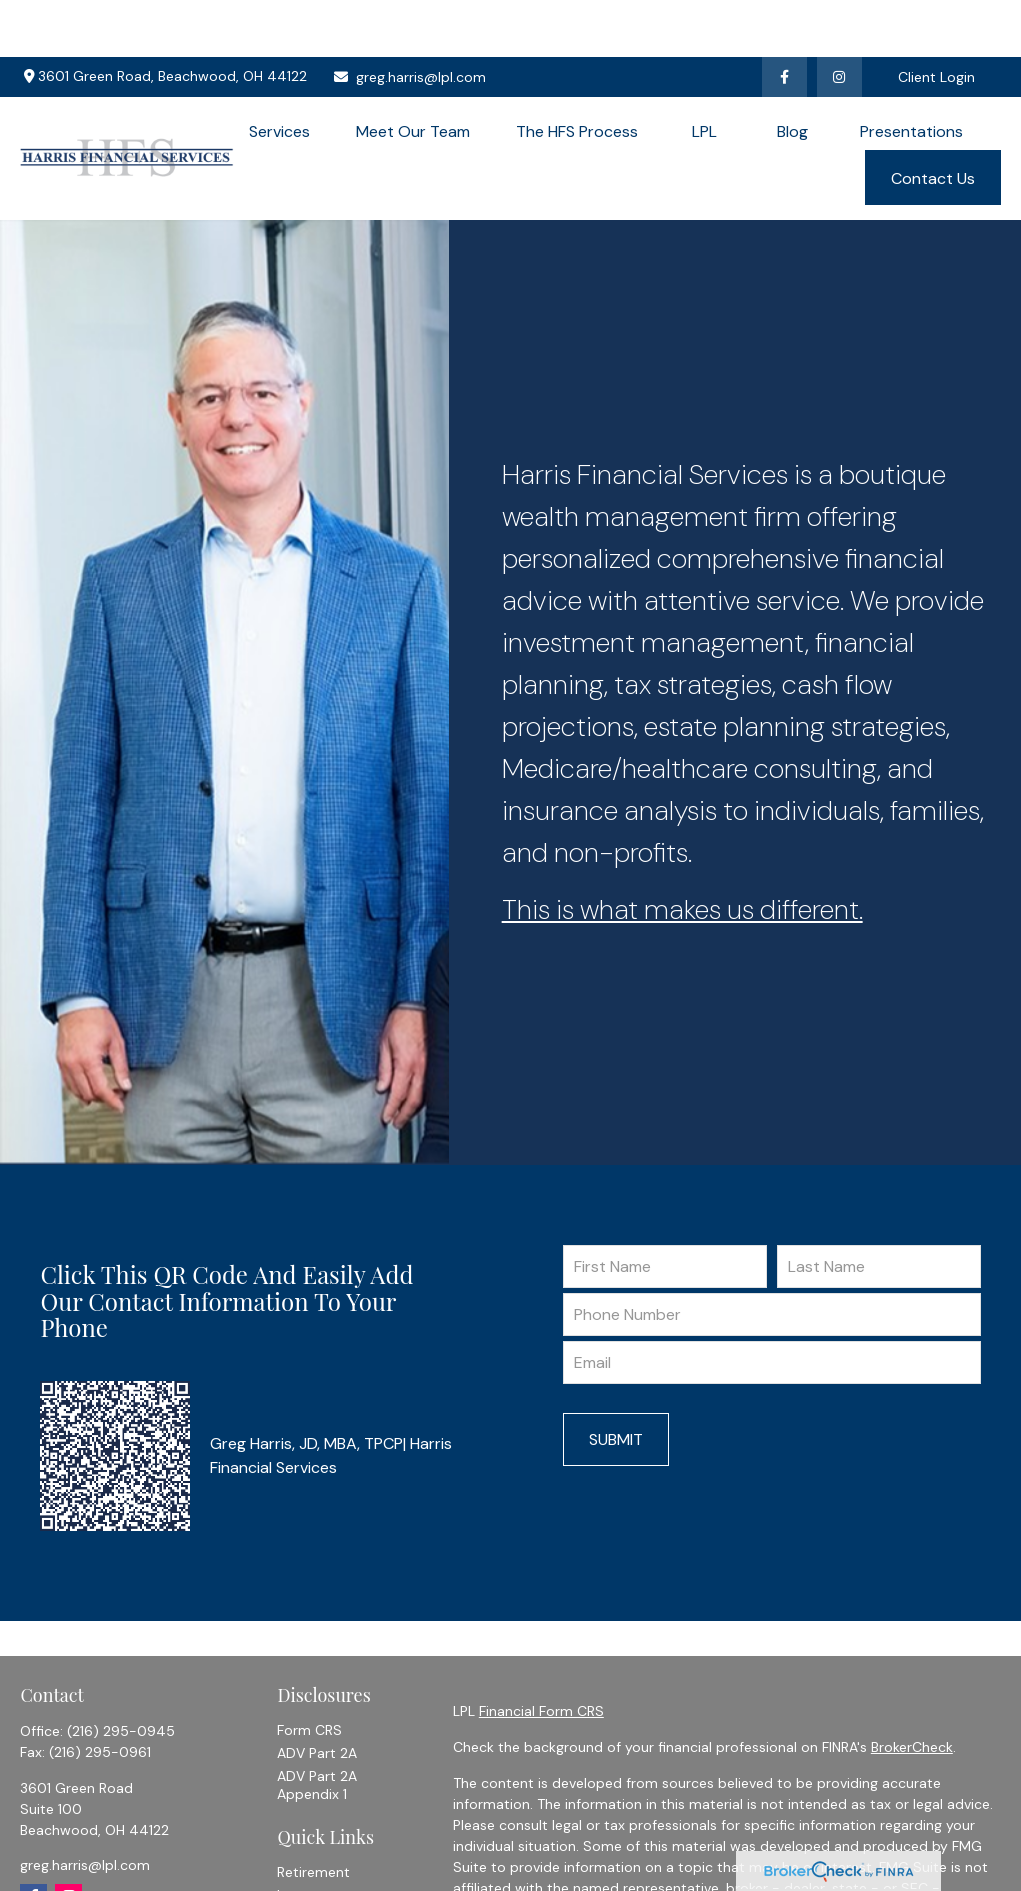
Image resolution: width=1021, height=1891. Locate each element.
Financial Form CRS (541, 1654)
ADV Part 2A (317, 1696)
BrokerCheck (912, 1690)
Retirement (313, 1815)
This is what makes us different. (682, 852)
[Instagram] (68, 1840)
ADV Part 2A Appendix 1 (317, 1728)
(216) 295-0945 (121, 1674)
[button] (279, 74)
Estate (298, 1861)
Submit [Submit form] (616, 1382)
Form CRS (309, 1673)
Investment (314, 1838)
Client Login (936, 20)
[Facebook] (784, 20)
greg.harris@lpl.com (409, 20)
